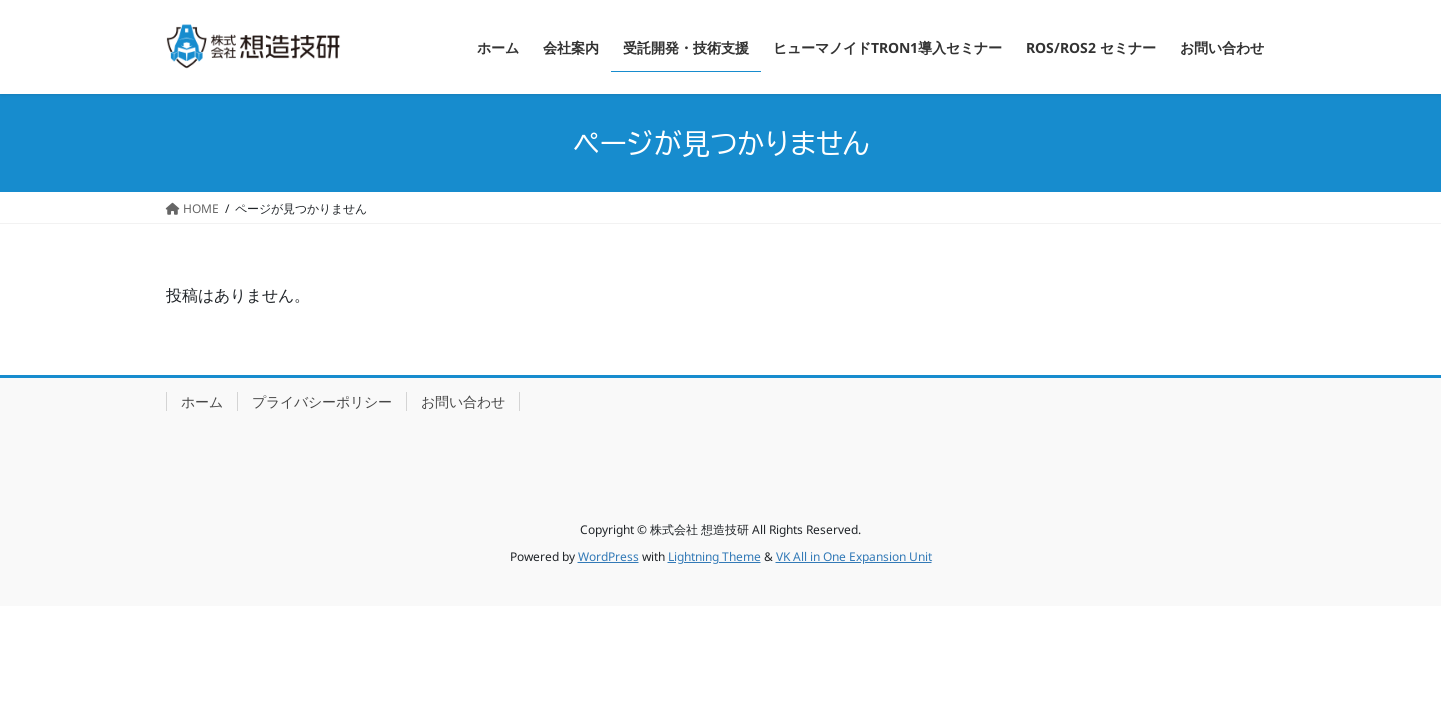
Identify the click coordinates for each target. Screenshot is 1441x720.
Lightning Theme (714, 556)
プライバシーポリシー (322, 401)
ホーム (202, 401)
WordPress (608, 556)
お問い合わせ (463, 401)
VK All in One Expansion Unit (854, 556)
